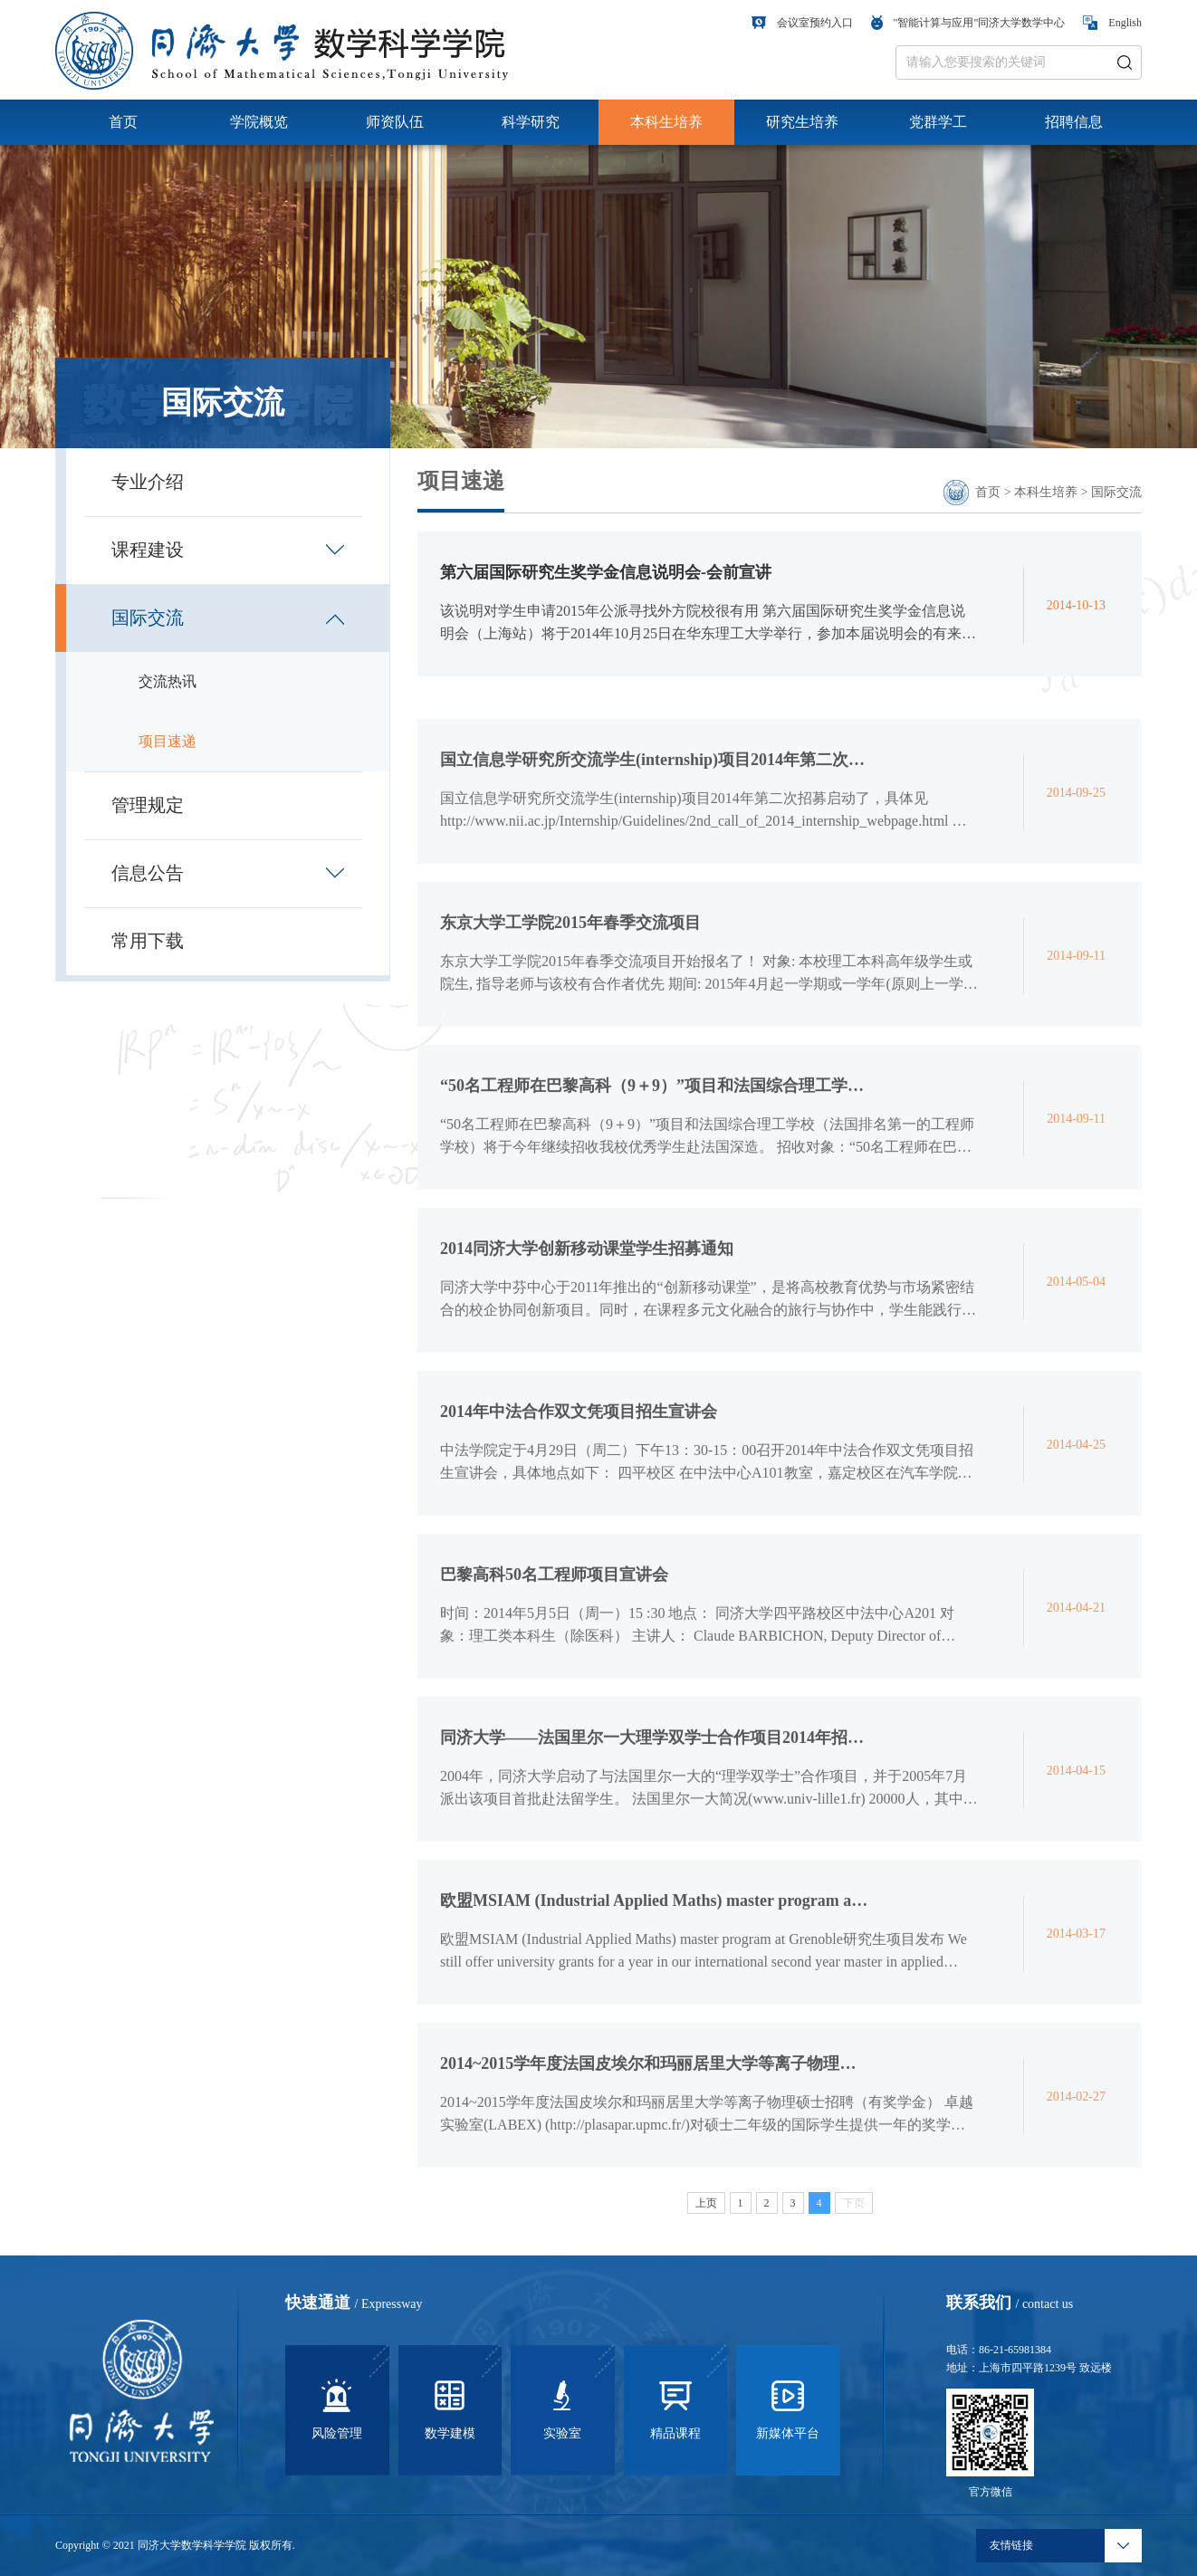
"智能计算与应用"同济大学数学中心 (968, 22)
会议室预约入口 (802, 22)
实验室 (562, 2406)
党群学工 (938, 121)
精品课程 (675, 2406)
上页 (706, 2212)
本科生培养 (666, 121)
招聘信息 (1074, 121)
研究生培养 (802, 121)
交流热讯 (167, 681)
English (1112, 22)
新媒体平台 (787, 2406)
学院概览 (259, 121)
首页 (123, 121)
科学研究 (531, 121)
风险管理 (336, 2406)
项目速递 (167, 741)
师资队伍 (395, 121)
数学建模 (450, 2406)
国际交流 (1116, 492)
